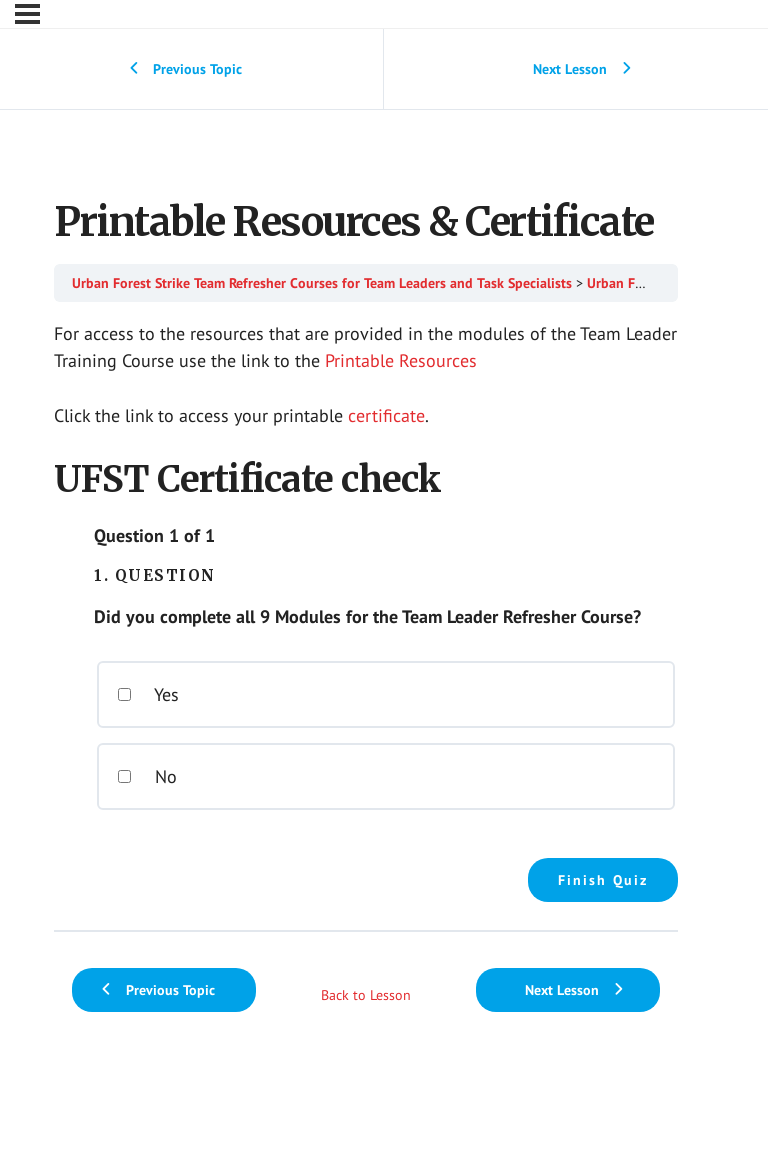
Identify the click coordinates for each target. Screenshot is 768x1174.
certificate (386, 415)
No (147, 776)
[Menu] (27, 14)
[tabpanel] (366, 611)
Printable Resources (401, 360)
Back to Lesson (366, 995)
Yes (148, 694)
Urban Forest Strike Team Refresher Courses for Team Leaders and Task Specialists (322, 283)
